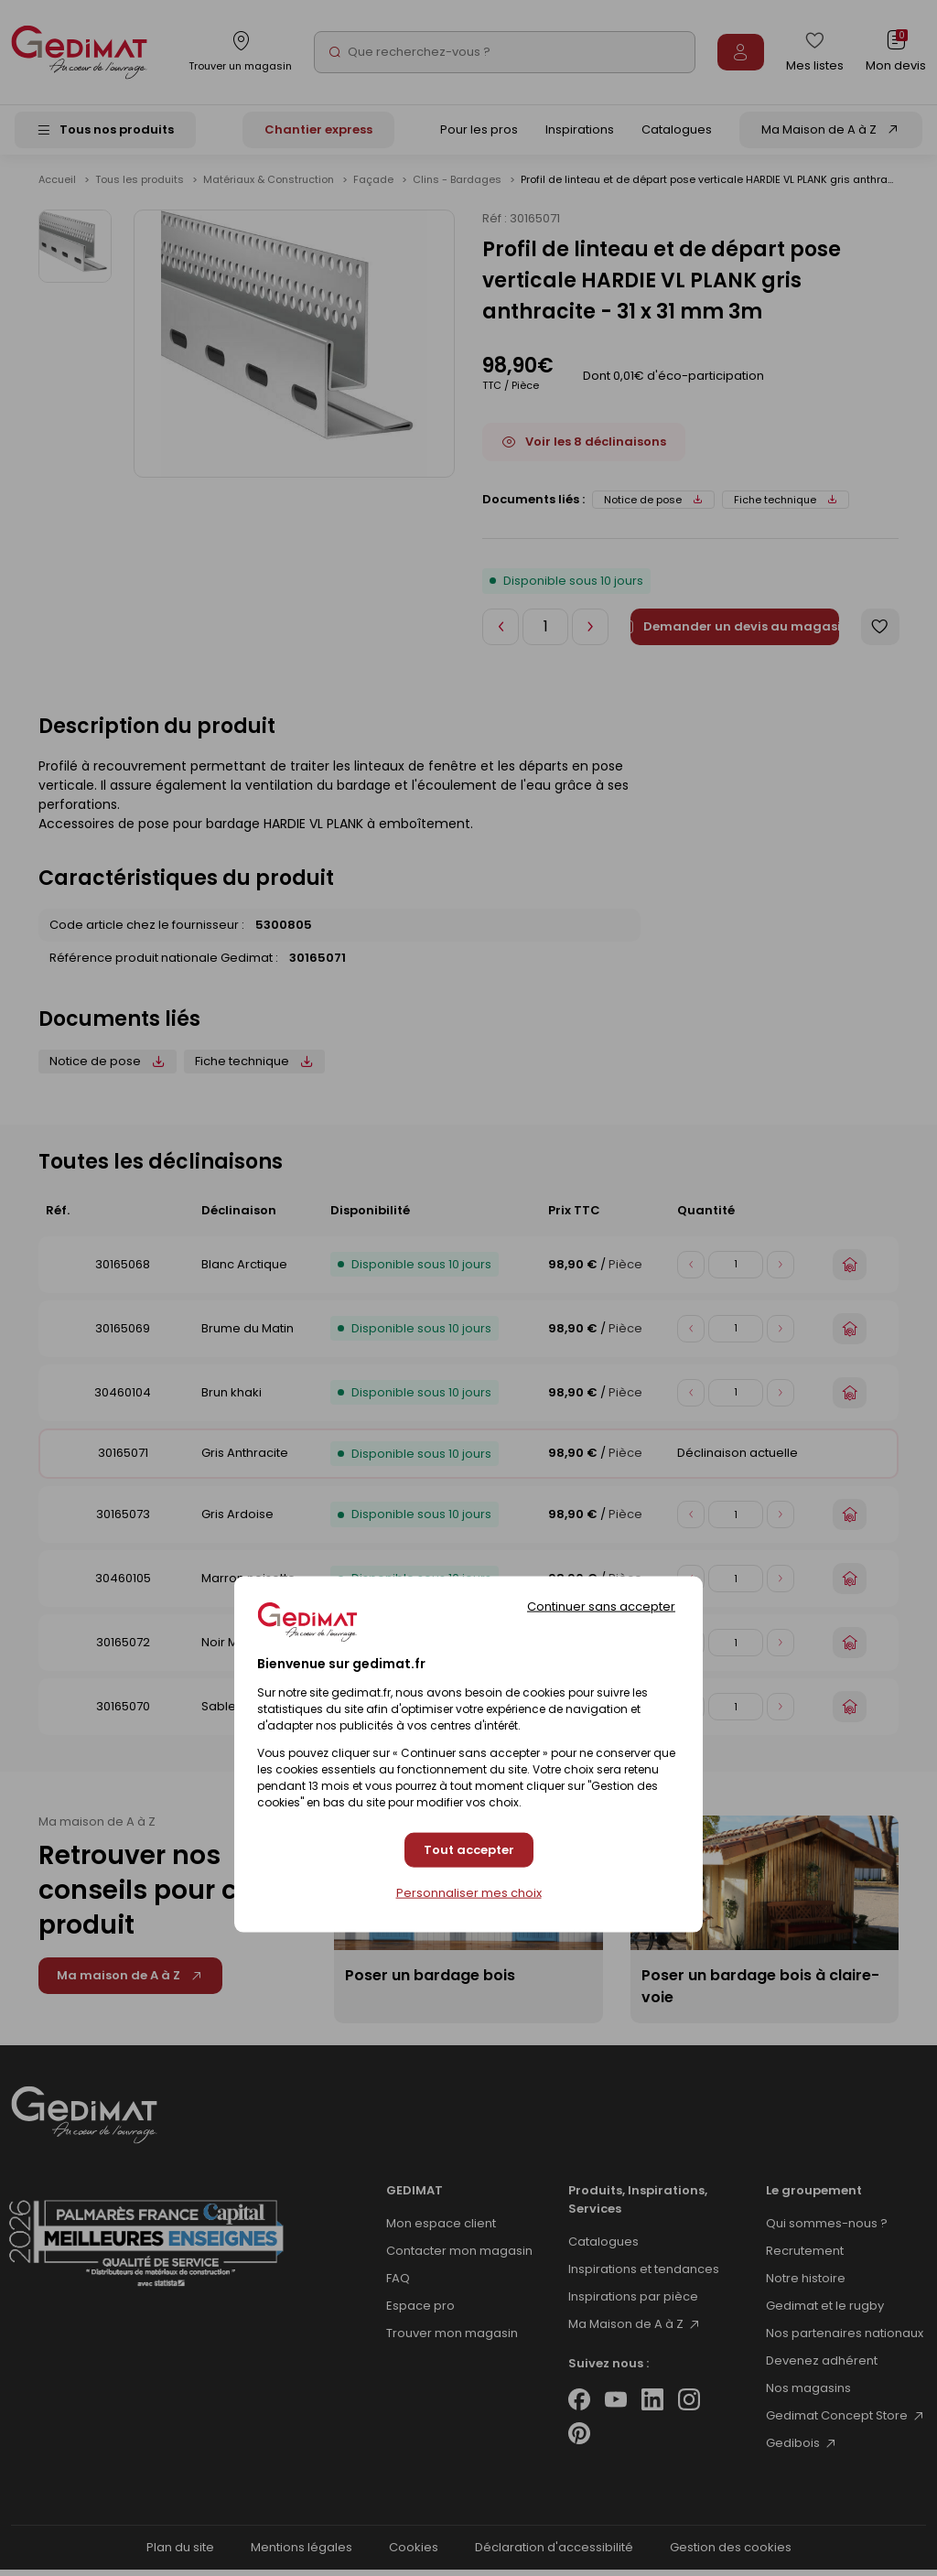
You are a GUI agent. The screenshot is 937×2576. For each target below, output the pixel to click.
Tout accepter (469, 1850)
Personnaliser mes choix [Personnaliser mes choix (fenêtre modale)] (469, 1893)
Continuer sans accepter (601, 1605)
